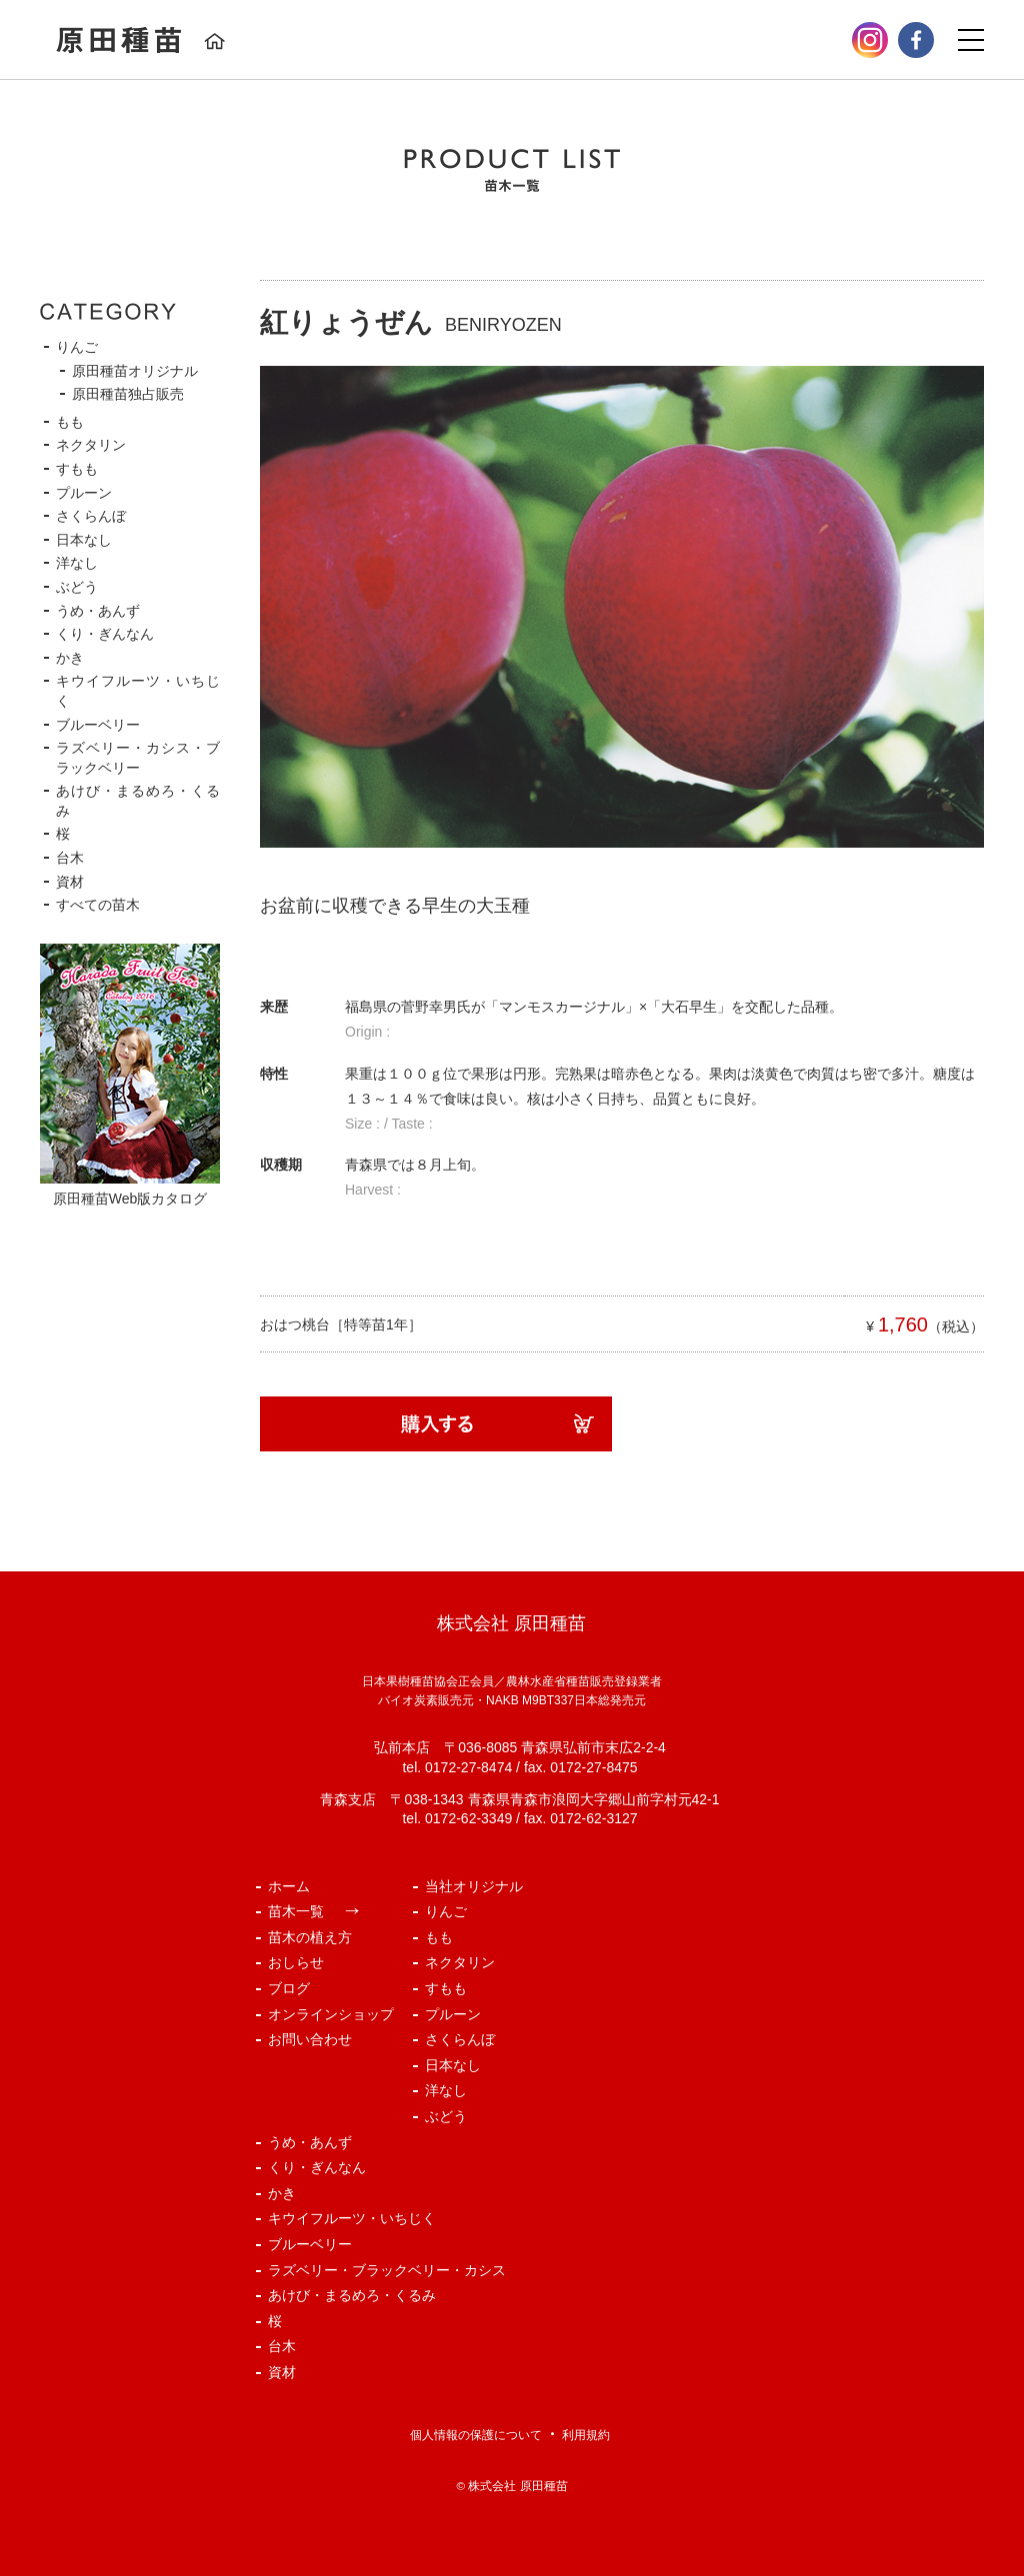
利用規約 (586, 2435)
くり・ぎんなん (105, 634)
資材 (70, 882)
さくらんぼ (91, 516)
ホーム (289, 1886)
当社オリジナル (474, 1886)
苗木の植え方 (310, 1937)
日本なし (84, 540)
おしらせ (296, 1962)
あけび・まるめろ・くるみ (352, 2295)
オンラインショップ (331, 2014)
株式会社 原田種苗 (517, 2486)
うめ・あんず (98, 611)
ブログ (289, 1988)
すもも (77, 469)
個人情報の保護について (476, 2435)
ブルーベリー (98, 725)
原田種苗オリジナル (135, 371)
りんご (77, 347)
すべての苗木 (98, 905)
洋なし (77, 563)
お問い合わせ (310, 2039)
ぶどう (77, 587)
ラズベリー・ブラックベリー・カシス (387, 2270)
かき (70, 658)
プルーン (84, 493)
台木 (70, 858)
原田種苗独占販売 (128, 394)
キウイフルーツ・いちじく (352, 2218)
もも (70, 422)
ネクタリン (91, 445)
